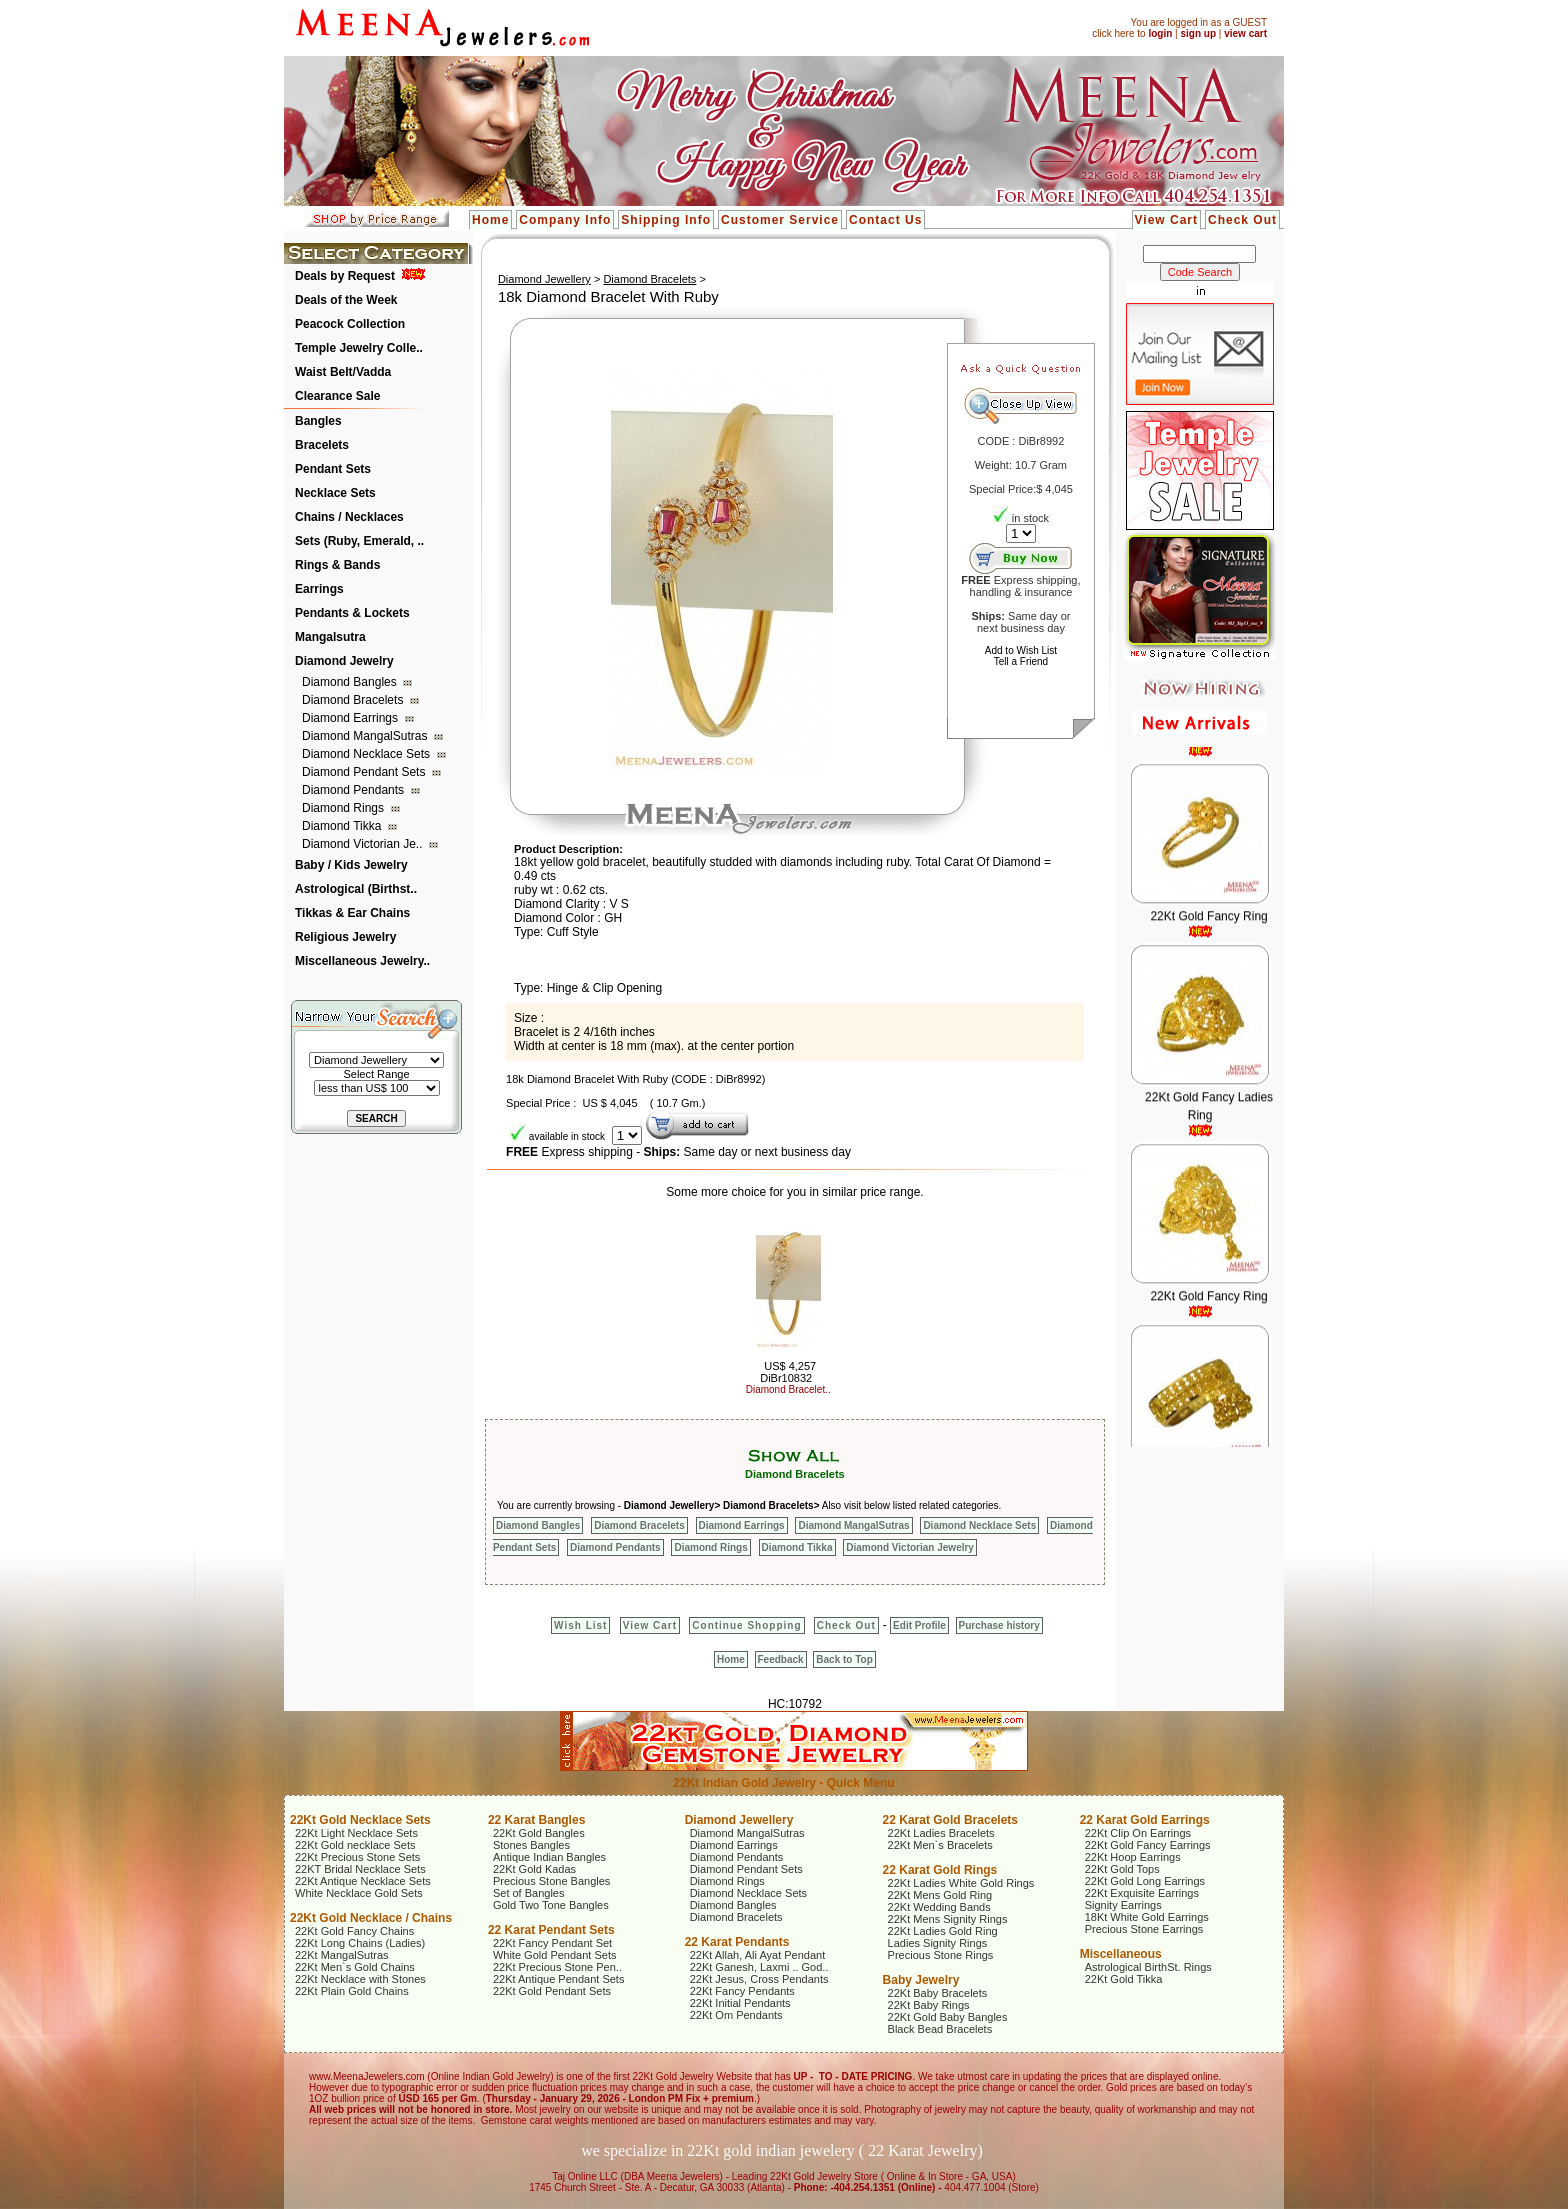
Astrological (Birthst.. (356, 889)
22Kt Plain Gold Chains (352, 1991)
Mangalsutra (330, 637)
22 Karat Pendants (737, 1942)
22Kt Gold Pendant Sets (552, 1991)
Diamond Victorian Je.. (364, 844)
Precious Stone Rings (941, 1955)
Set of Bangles (529, 1893)
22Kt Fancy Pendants (742, 1991)
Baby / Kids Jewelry (351, 865)
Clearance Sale (337, 396)
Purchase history (999, 1625)
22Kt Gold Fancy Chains (354, 1931)
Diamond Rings (344, 808)
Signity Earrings (1123, 1905)
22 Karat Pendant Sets (551, 1930)
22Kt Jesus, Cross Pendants (759, 1979)
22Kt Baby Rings (929, 2005)
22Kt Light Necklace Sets (356, 1833)
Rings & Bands (337, 565)
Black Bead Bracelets (940, 2029)
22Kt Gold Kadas (534, 1869)
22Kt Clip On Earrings (1138, 1833)
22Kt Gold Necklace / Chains (371, 1918)
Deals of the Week (346, 300)
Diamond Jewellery (544, 279)
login (1160, 33)
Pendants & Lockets (352, 613)
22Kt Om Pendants (736, 2015)
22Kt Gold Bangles (539, 1833)
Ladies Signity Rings (938, 1943)
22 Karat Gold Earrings (1145, 1820)
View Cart (1166, 220)
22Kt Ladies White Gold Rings (961, 1883)
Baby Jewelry (921, 1980)
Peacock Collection (350, 324)
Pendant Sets (333, 469)
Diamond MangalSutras (366, 736)
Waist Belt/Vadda (343, 372)
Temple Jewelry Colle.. (359, 348)
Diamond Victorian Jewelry (910, 1547)
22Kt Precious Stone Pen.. (557, 1967)
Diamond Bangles (351, 682)
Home (490, 220)
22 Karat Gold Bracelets (950, 1820)
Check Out (1242, 220)
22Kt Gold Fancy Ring (1208, 933)
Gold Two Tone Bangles (551, 1905)
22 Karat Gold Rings (940, 1870)
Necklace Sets (335, 493)
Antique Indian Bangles (549, 1857)
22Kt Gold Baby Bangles (948, 2017)
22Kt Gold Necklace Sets (360, 1820)
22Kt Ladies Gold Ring (943, 1931)
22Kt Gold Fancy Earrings (1148, 1845)
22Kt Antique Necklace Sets (363, 1881)
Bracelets (322, 445)
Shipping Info (666, 220)
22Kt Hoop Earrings (1133, 1857)
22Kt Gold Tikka (1124, 1979)
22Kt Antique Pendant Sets (559, 1979)
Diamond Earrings (351, 718)
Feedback (781, 1659)
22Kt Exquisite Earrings (1142, 1893)
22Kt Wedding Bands (939, 1907)
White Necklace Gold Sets (359, 1893)
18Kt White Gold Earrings (1147, 1917)
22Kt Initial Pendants (740, 2003)
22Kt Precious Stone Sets (357, 1857)
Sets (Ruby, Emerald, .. (359, 541)
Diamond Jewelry (344, 661)
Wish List (580, 1625)
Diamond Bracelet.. (788, 1389)
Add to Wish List (1021, 650)
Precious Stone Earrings (1144, 1929)
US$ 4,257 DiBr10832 (788, 1372)
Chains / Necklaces (349, 517)
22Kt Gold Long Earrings (1145, 1881)
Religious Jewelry (345, 937)
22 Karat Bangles (536, 1820)
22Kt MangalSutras (342, 1955)
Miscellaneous (1121, 1954)
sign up (1198, 33)
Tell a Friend (1021, 661)
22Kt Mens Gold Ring (940, 1895)
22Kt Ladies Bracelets (941, 1833)
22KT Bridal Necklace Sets (360, 1869)
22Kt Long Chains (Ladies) (360, 1943)
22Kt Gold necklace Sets (355, 1845)
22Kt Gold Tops (1122, 1869)
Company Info (565, 220)
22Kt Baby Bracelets (938, 1993)
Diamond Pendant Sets (365, 772)
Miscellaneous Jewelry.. (362, 961)
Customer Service (780, 220)
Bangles (318, 421)
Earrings (319, 589)
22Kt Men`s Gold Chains (355, 1967)
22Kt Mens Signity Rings (948, 1919)
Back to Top (844, 1659)
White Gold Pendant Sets (555, 1955)
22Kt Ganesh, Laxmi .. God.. (759, 1967)
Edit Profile (919, 1625)
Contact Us (885, 220)
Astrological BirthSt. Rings (1148, 1967)
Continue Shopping (746, 1625)
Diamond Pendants (354, 790)
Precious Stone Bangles (551, 1881)
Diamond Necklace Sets (367, 754)
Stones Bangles (531, 1845)
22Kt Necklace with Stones (360, 1979)
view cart (1245, 33)
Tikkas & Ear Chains (352, 913)
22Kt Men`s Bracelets (940, 1845)
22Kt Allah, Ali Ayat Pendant (758, 1955)
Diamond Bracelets (354, 700)
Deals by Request (345, 276)
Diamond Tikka (343, 826)
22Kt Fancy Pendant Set (552, 1943)
